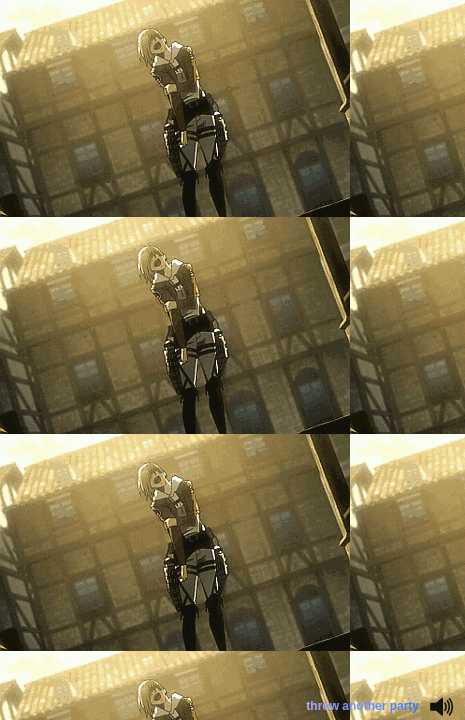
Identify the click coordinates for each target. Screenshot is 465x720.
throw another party (362, 706)
